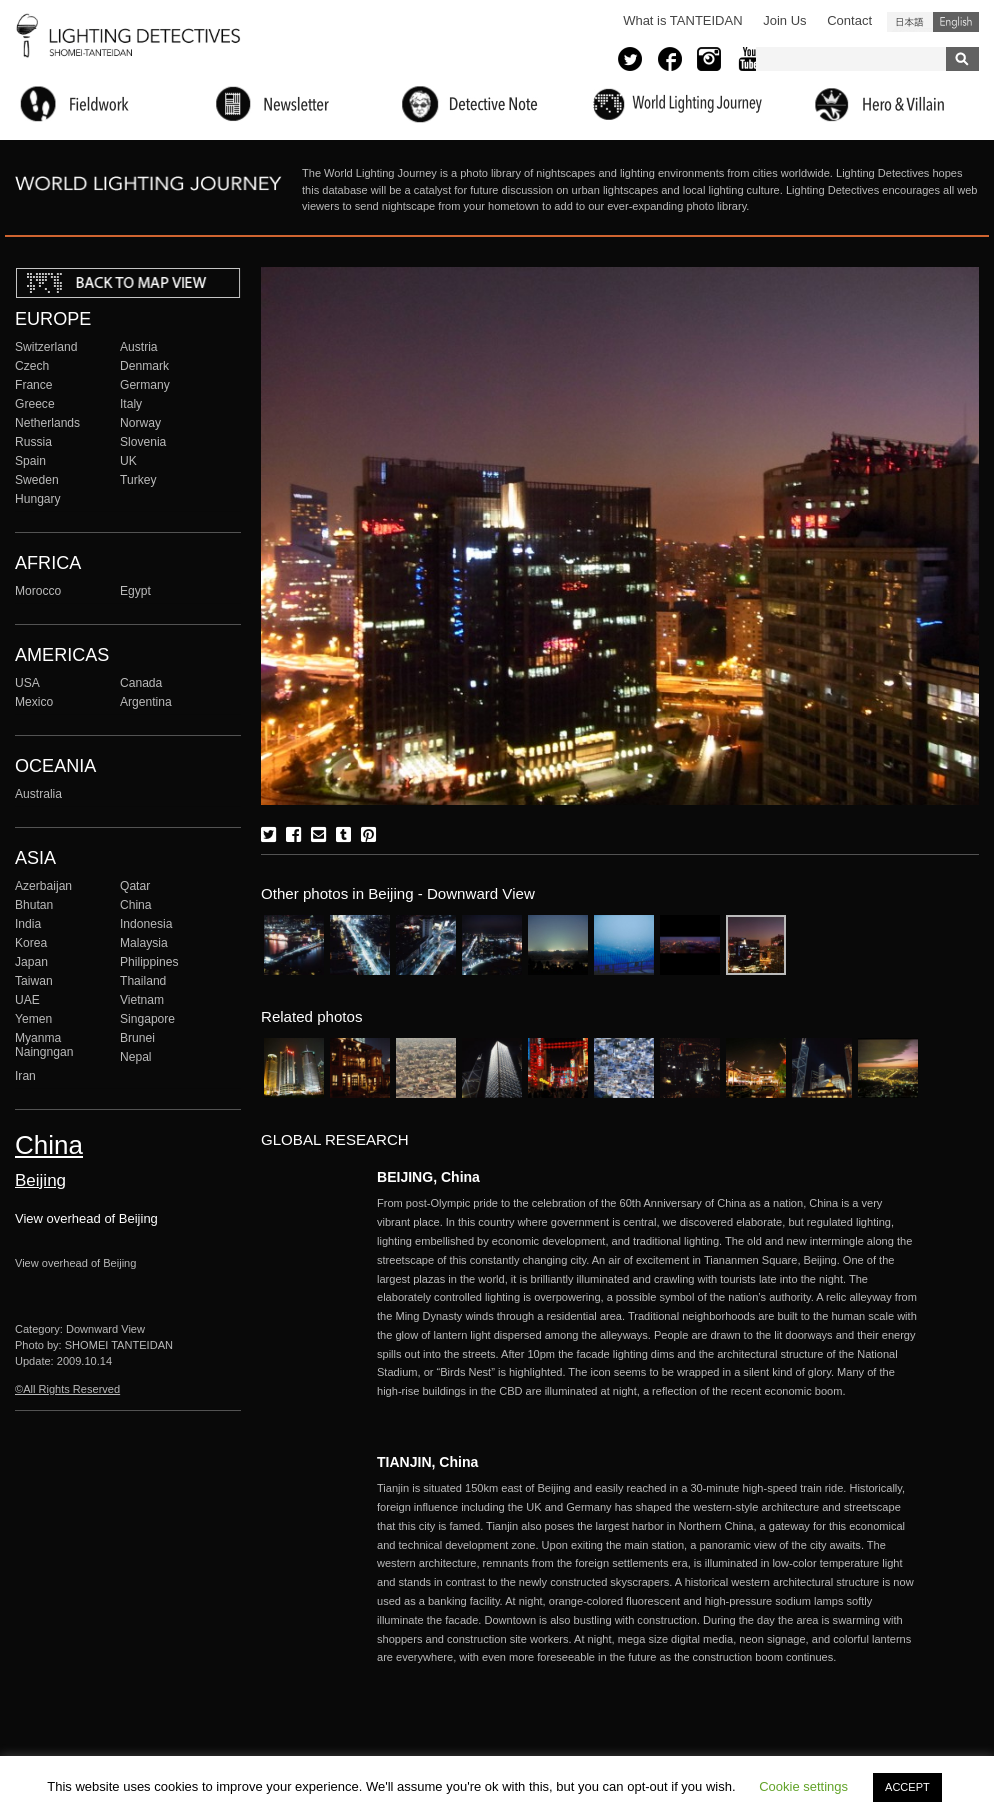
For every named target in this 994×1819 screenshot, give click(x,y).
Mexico (34, 702)
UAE (27, 1000)
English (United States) (956, 22)
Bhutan (34, 905)
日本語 (910, 22)
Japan (31, 962)
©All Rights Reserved (67, 1389)
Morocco (38, 591)
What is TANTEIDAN (682, 20)
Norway (140, 423)
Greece (35, 404)
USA (27, 683)
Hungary (38, 499)
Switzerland (46, 347)
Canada (141, 683)
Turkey (138, 480)
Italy (131, 404)
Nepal (136, 1057)
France (34, 385)
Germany (145, 385)
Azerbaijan (43, 886)
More (647, 1297)
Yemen (33, 1019)
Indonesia (146, 924)
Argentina (146, 702)
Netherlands (47, 423)
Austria (139, 347)
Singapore (147, 1019)
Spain (30, 461)
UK (128, 461)
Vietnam (142, 1000)
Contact (849, 20)
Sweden (37, 480)
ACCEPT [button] (907, 1787)
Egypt (135, 591)
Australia (38, 794)
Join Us (784, 20)
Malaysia (144, 943)
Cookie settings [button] (803, 1786)
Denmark (144, 366)
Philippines (149, 962)
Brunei (137, 1038)
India (28, 924)
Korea (31, 943)
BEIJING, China (428, 1177)
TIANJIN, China (427, 1462)
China (136, 905)
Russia (33, 442)
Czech (32, 366)
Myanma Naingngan (44, 1045)
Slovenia (143, 442)
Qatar (135, 886)
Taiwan (34, 981)
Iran (25, 1076)
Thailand (143, 981)
